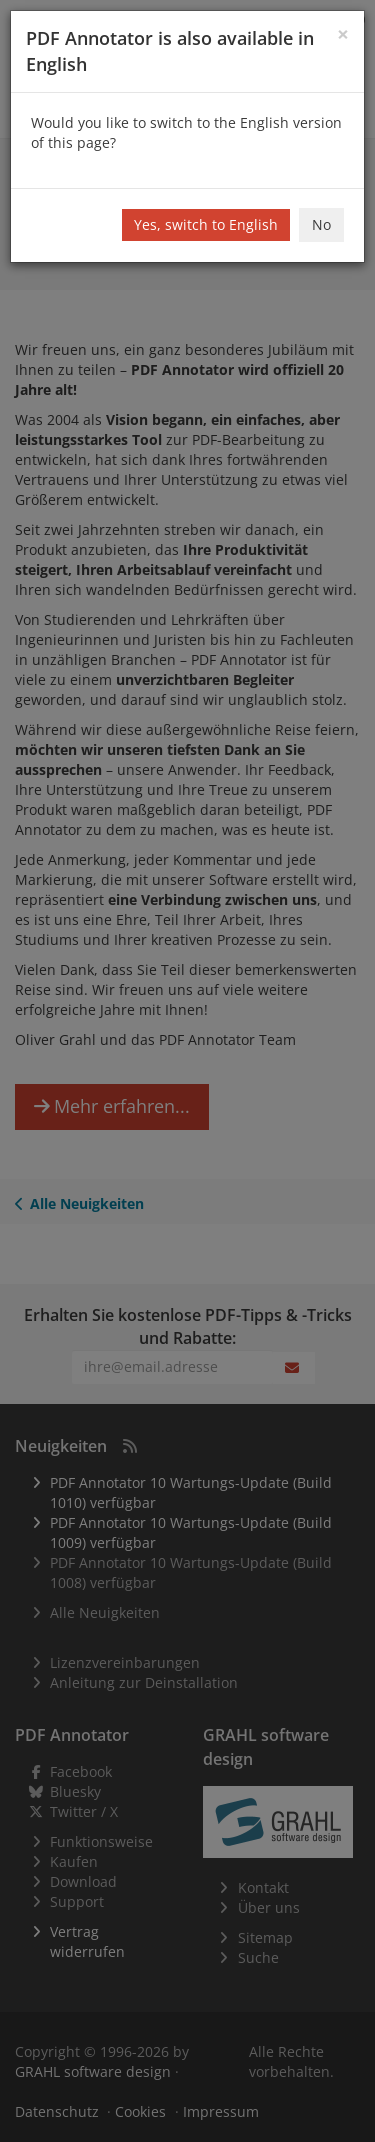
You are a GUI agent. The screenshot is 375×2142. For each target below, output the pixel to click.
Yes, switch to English (206, 224)
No (321, 224)
